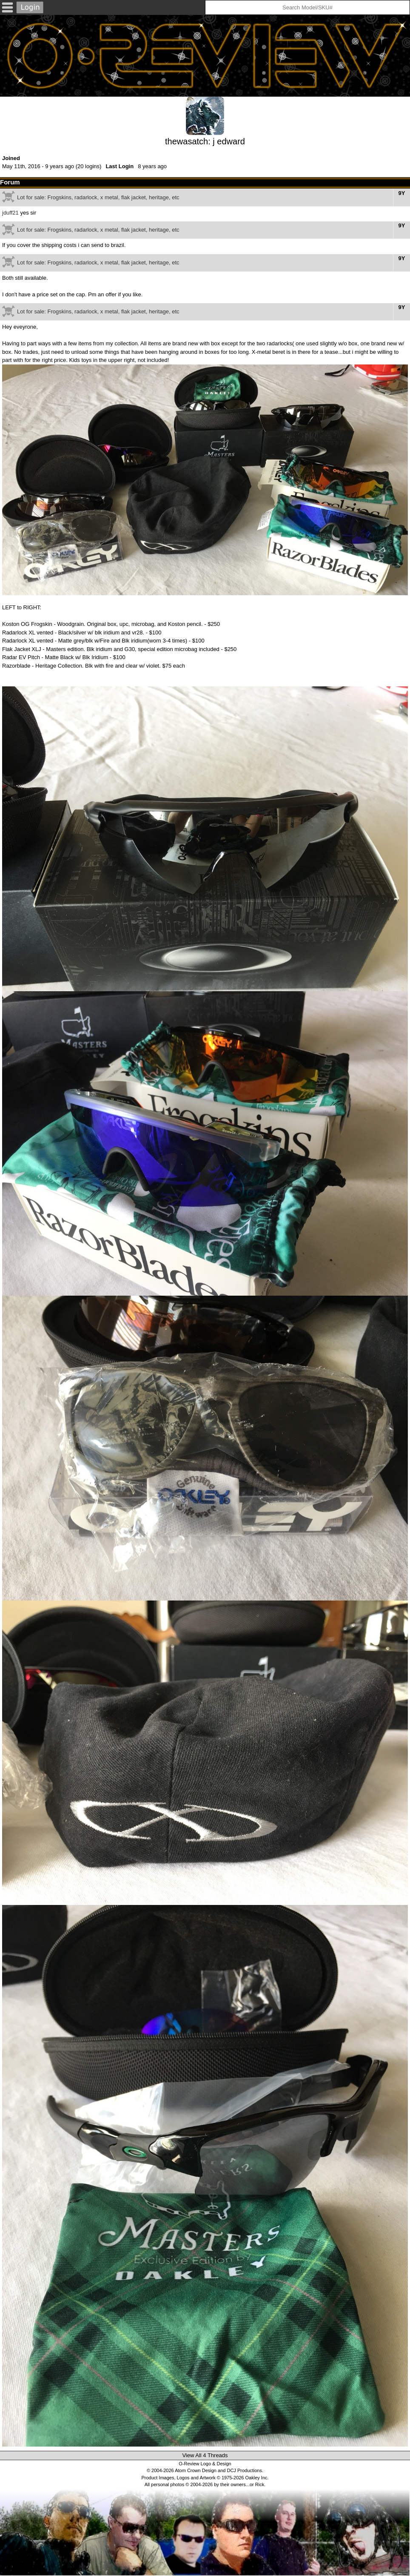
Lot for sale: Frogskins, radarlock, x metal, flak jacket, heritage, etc (98, 197)
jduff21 (10, 212)
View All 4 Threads (205, 2455)
